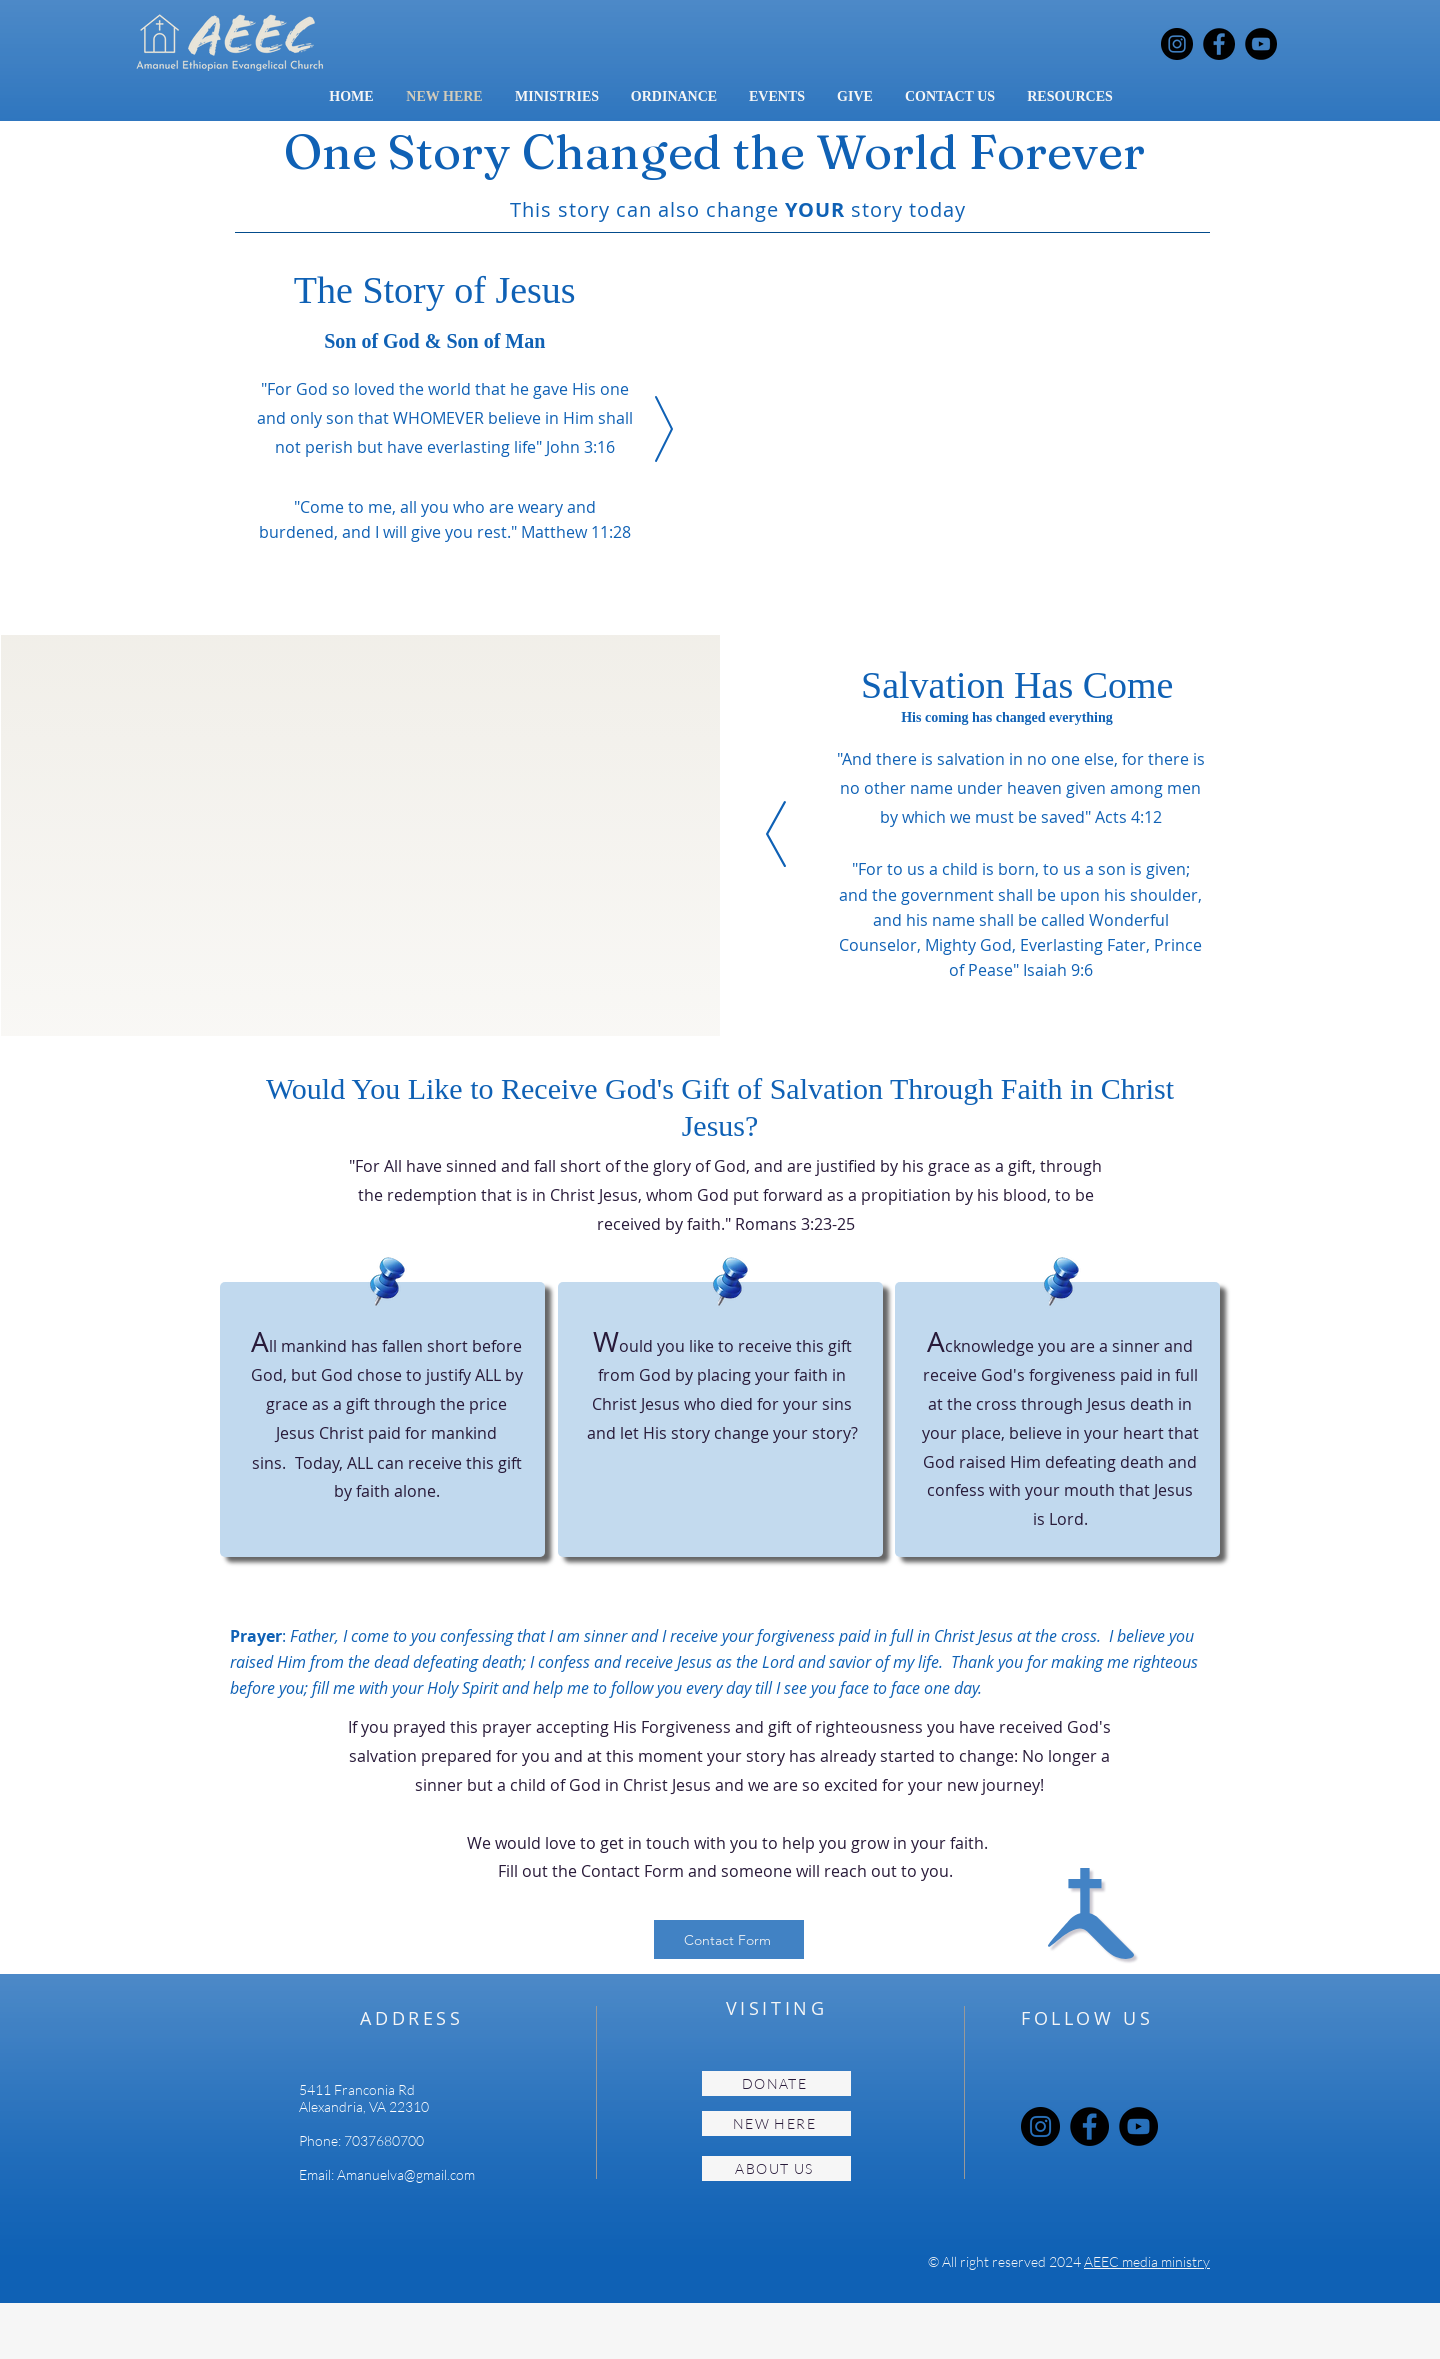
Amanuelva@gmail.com (406, 2174)
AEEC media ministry (1147, 2261)
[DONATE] (776, 2083)
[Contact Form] (729, 1939)
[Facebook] (1219, 44)
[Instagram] (1177, 44)
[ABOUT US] (776, 2168)
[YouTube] (1261, 44)
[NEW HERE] (776, 2123)
